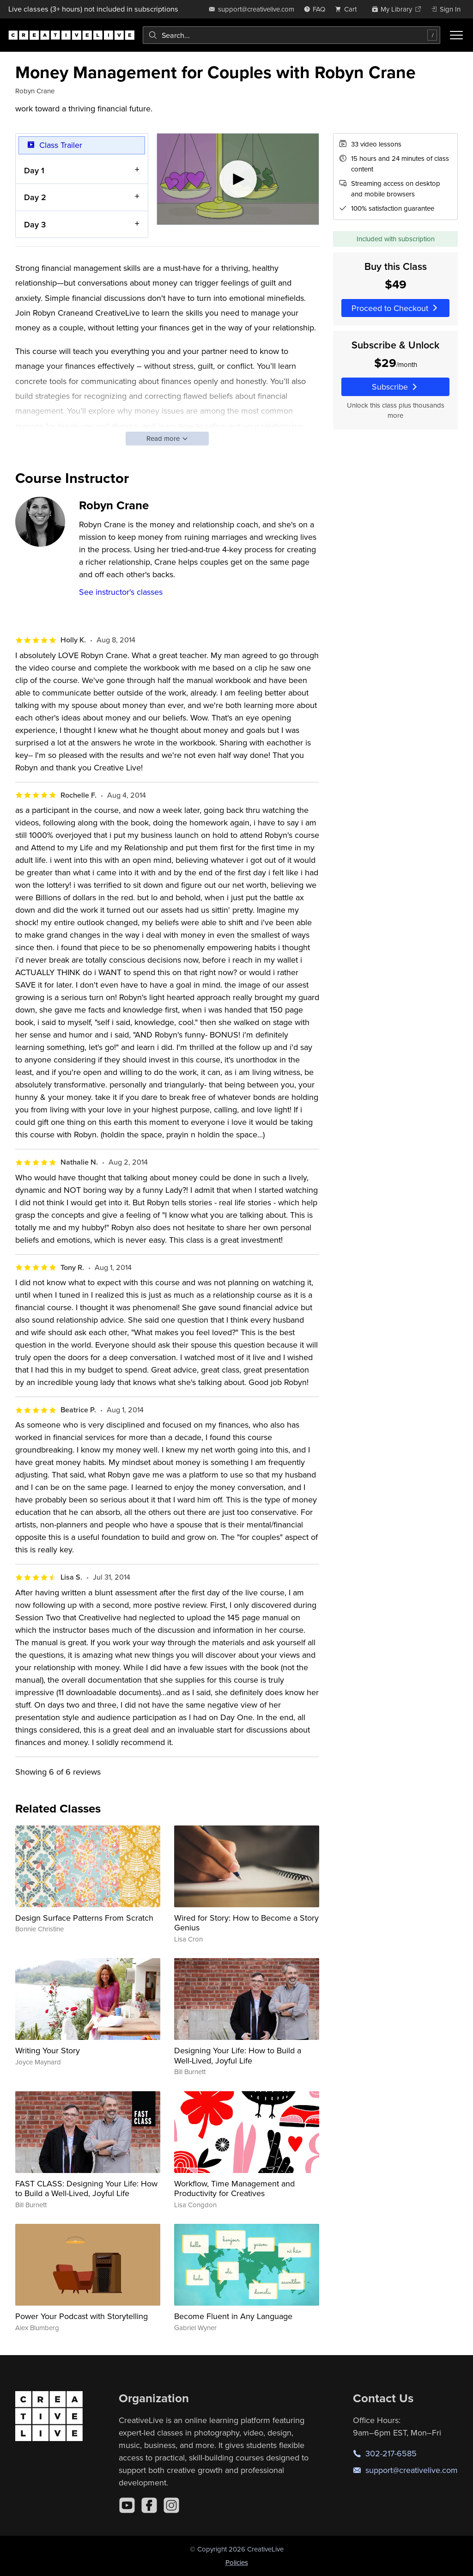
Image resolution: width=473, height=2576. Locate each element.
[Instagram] (171, 2505)
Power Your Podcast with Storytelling (81, 2316)
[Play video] (238, 179)
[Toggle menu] (456, 35)
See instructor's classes (121, 592)
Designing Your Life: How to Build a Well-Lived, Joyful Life (237, 2055)
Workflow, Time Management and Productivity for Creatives (234, 2188)
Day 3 (35, 224)
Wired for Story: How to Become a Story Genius (246, 1923)
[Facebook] (149, 2505)
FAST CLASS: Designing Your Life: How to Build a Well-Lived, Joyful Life (86, 2188)
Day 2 (35, 197)
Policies (236, 2562)
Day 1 (34, 170)
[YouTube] (127, 2505)
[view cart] (348, 9)
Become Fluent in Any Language (233, 2316)
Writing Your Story (47, 2050)
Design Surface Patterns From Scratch (84, 1917)
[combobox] (291, 35)
